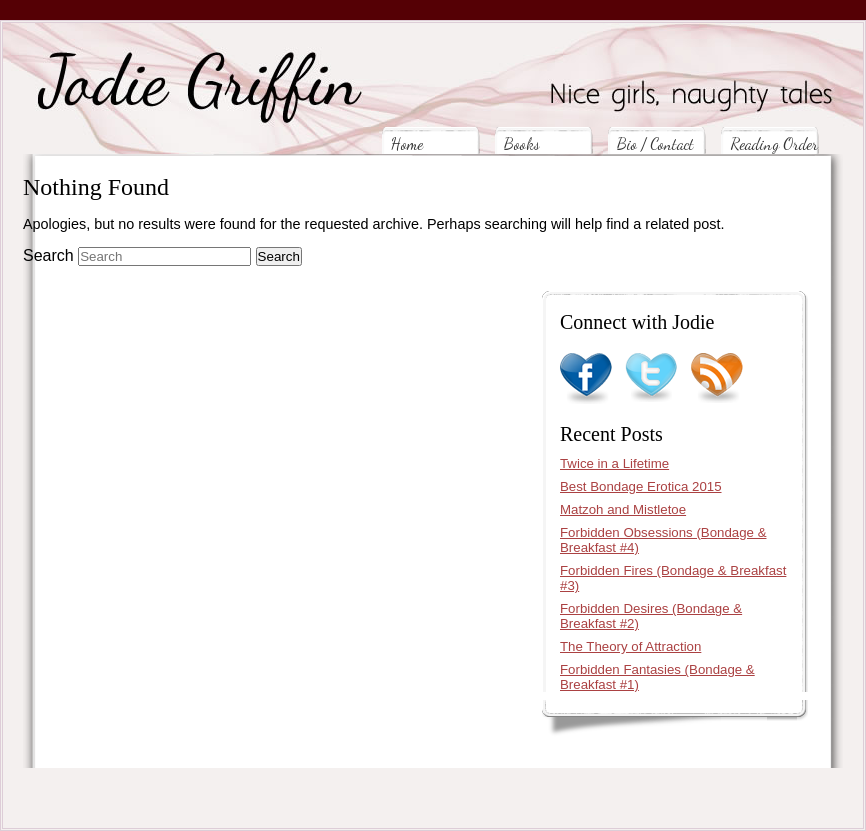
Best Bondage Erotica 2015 (641, 486)
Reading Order (774, 143)
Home (407, 143)
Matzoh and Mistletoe (623, 509)
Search (48, 255)
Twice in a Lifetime (614, 463)
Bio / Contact (655, 143)
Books (522, 143)
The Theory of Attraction (630, 646)
